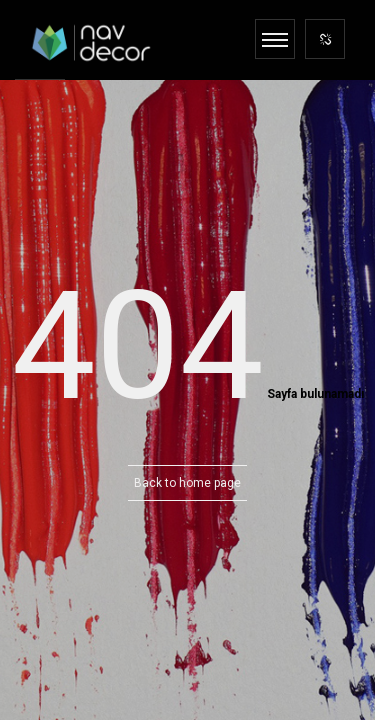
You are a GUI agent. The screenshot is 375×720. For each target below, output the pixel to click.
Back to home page (187, 483)
